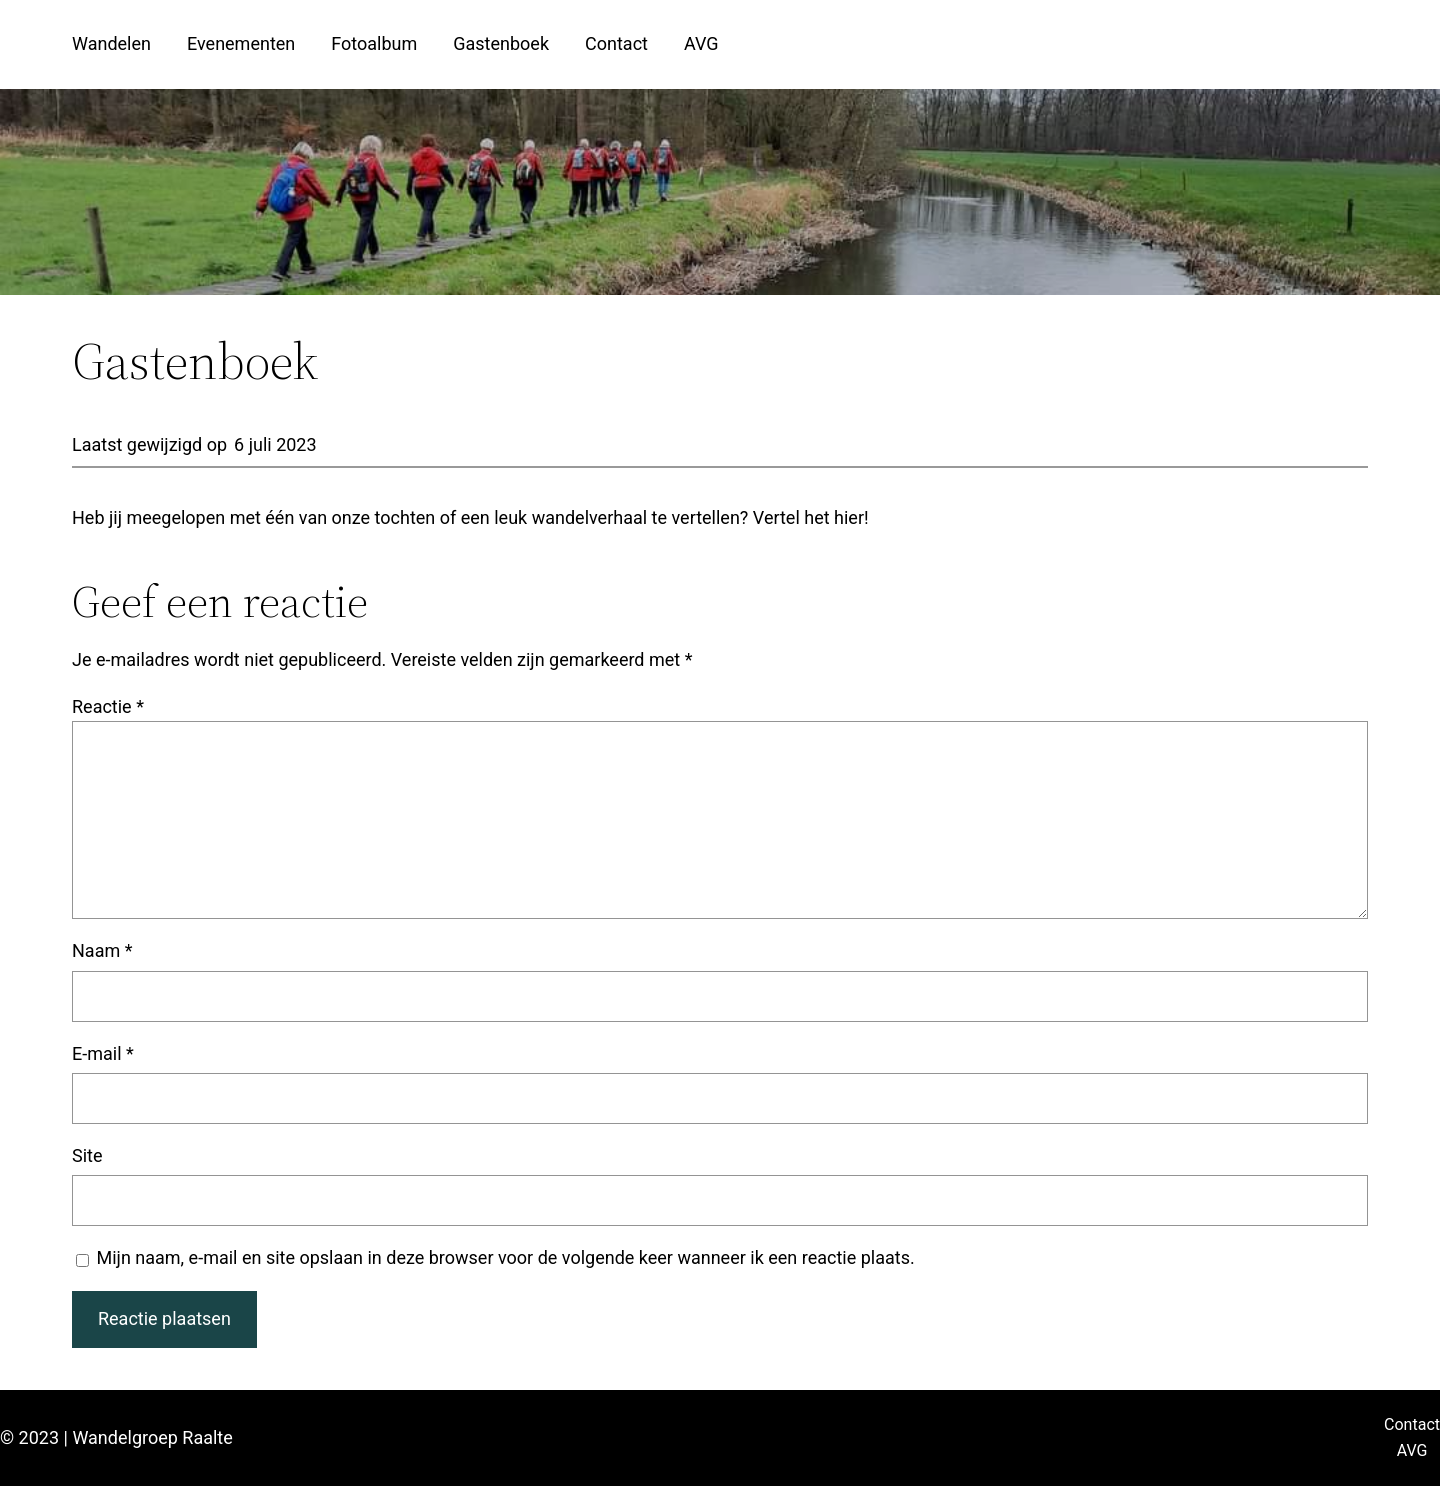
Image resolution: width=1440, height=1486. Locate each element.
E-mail (103, 1053)
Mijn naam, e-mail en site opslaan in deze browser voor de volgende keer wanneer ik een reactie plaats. (506, 1257)
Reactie (108, 706)
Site (87, 1155)
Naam (102, 950)
